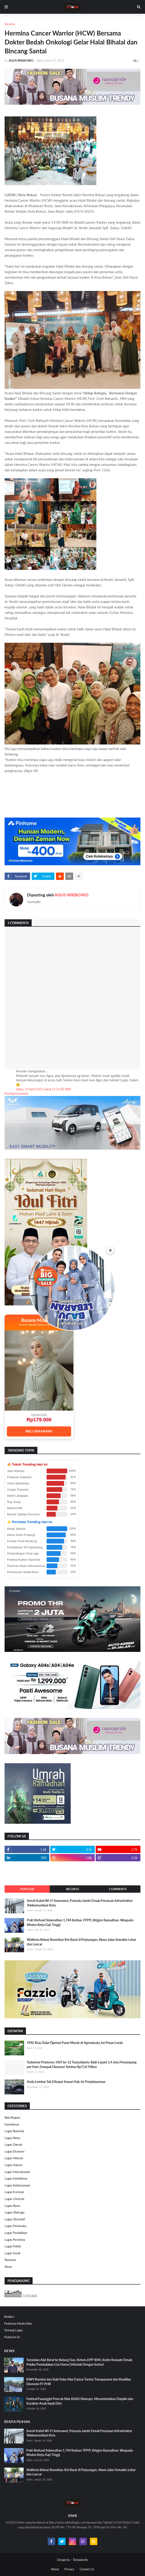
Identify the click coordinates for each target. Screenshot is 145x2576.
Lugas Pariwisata (15, 2226)
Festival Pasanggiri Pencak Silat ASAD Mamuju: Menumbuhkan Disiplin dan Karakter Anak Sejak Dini (79, 2401)
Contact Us (87, 2569)
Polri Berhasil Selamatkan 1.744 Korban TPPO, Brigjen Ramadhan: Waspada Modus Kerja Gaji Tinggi (80, 1922)
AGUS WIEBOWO (72, 894)
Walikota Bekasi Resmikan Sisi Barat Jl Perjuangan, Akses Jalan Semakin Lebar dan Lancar (81, 1942)
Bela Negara (12, 2117)
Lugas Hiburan (14, 2158)
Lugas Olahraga (14, 2212)
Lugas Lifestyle (14, 2199)
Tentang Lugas (13, 2330)
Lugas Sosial (12, 2253)
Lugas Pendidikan (16, 2233)
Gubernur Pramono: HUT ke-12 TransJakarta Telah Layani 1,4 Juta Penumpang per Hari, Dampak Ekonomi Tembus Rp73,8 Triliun (82, 2064)
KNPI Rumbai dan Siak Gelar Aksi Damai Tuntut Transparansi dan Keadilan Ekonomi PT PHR (78, 2381)
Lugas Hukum (13, 2165)
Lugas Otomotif (15, 2219)
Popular (27, 1889)
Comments (117, 1889)
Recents (72, 1889)
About (55, 2569)
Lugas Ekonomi (14, 2151)
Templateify (80, 2560)
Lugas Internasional (17, 2172)
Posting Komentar (16, 1093)
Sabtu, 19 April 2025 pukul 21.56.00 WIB (43, 1089)
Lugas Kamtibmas (16, 2178)
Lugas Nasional (14, 2131)
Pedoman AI (12, 2337)
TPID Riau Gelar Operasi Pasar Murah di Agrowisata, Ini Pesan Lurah (75, 2043)
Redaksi (9, 2316)
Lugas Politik (13, 2246)
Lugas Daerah (13, 2144)
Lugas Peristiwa (15, 2239)
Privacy (69, 2569)
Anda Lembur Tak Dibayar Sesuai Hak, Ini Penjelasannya (66, 2082)
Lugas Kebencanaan (17, 2185)
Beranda (10, 24)
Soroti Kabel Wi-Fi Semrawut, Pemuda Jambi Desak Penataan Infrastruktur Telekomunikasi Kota (80, 1903)
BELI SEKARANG (39, 1431)
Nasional (10, 2260)
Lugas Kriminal (14, 2192)
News (8, 2266)
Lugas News (12, 2138)
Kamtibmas (12, 2124)
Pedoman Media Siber (18, 2323)
